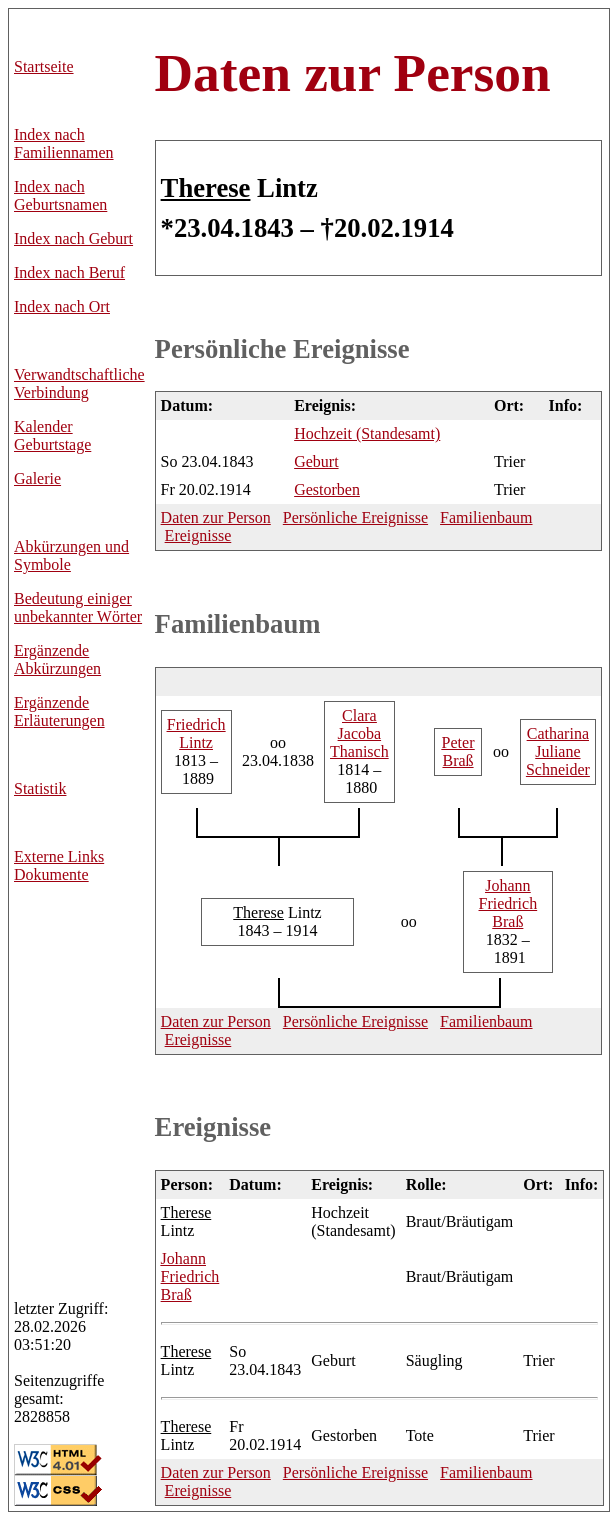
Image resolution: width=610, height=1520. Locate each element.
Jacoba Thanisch (359, 733)
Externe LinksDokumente (59, 865)
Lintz (196, 733)
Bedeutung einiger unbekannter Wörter (78, 607)
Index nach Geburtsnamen (60, 195)
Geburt (316, 461)
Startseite (44, 66)
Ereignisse (198, 535)
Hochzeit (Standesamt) (367, 433)
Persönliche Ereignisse (282, 349)
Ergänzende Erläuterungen (59, 711)
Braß (458, 751)
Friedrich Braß (508, 903)
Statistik (40, 788)
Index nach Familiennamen (64, 143)
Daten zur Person (353, 73)
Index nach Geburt (73, 238)
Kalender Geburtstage (52, 435)
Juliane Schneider (558, 751)
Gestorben (327, 489)
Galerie (37, 478)
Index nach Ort (62, 306)
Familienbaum (486, 517)
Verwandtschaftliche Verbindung (79, 383)
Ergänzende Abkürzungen (57, 659)
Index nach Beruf (69, 272)
